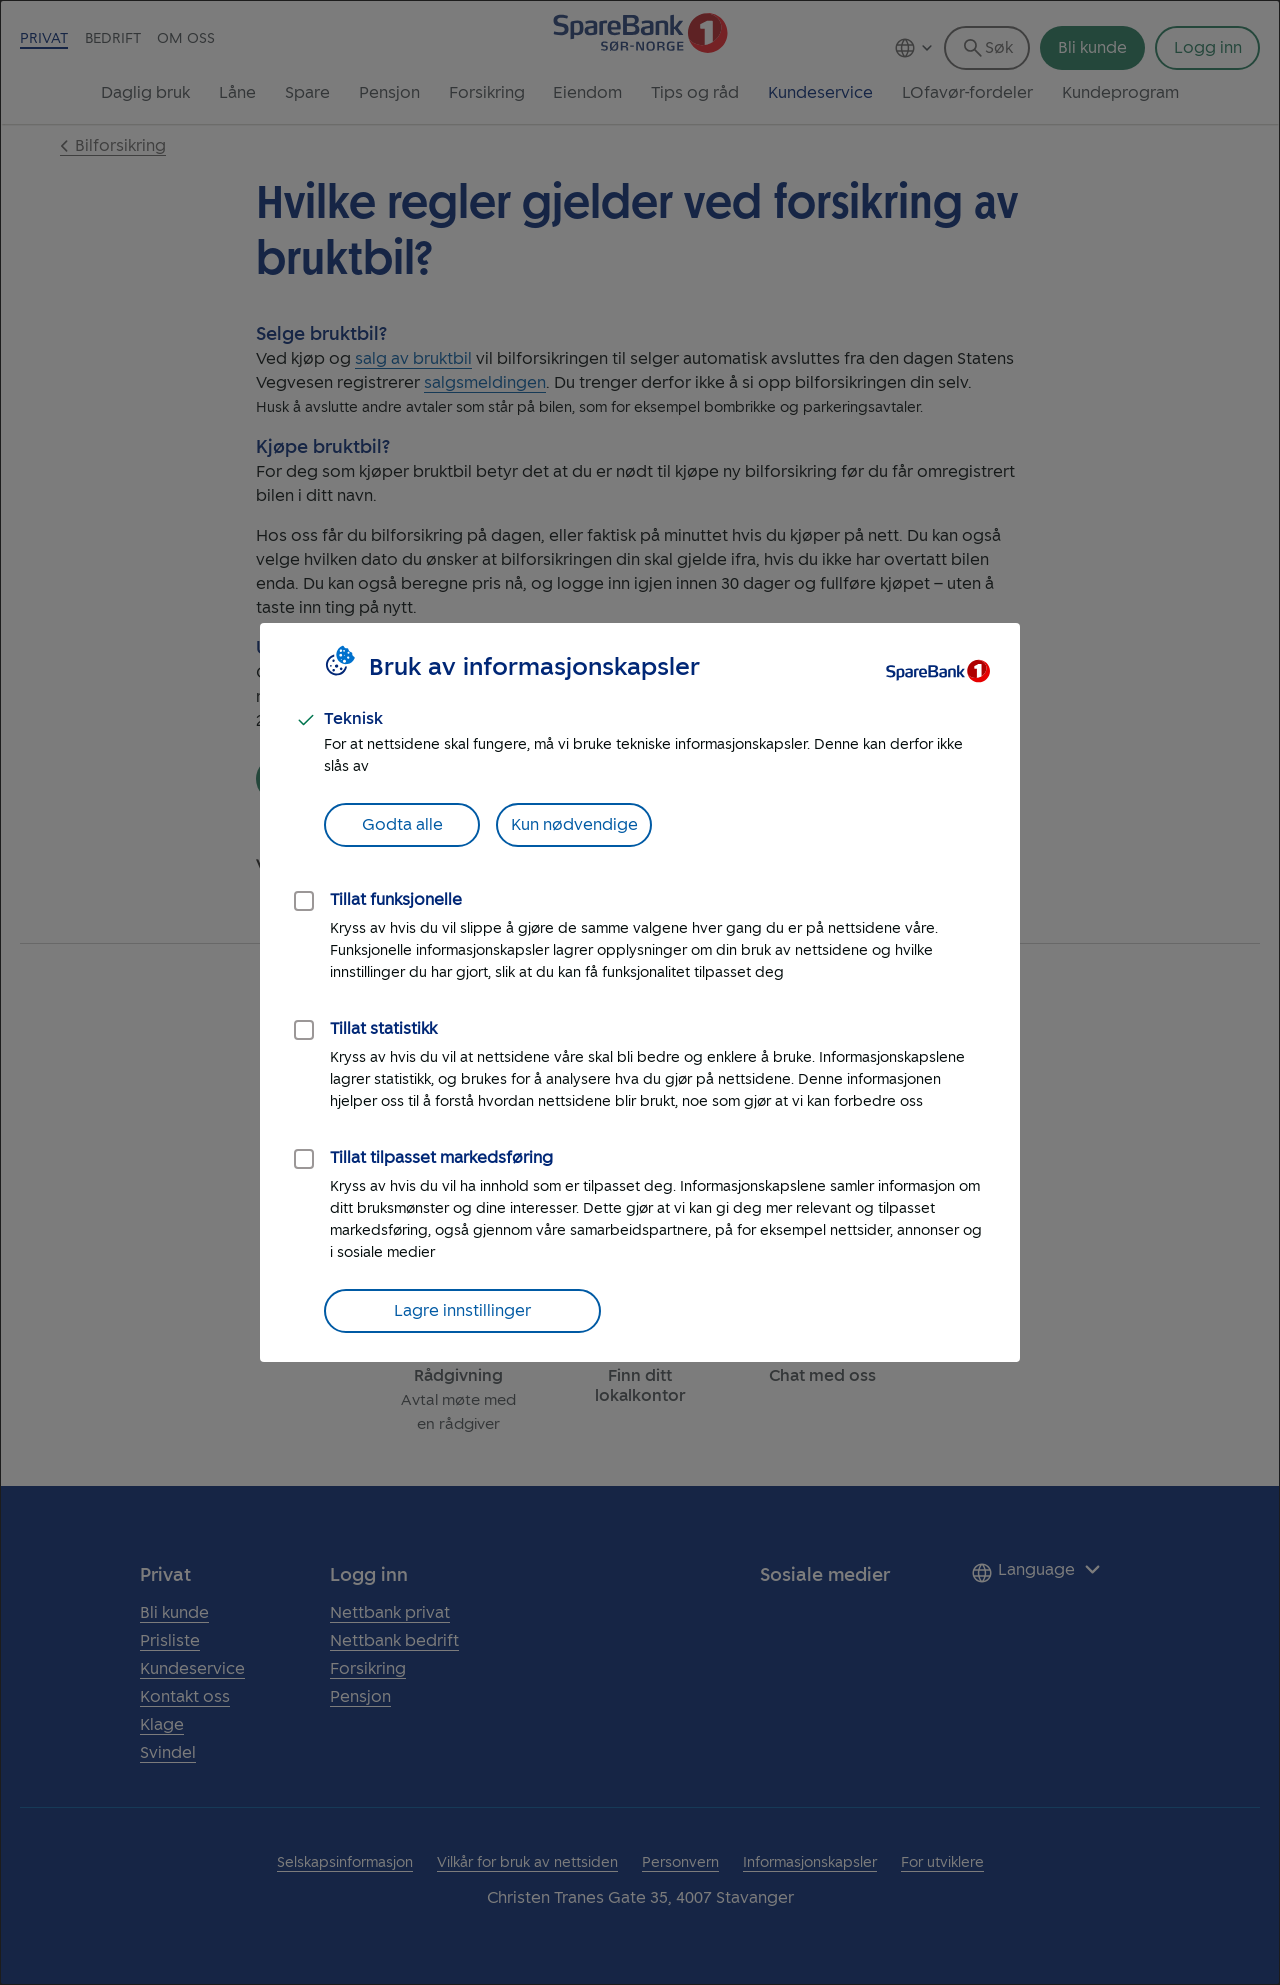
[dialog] (640, 992)
